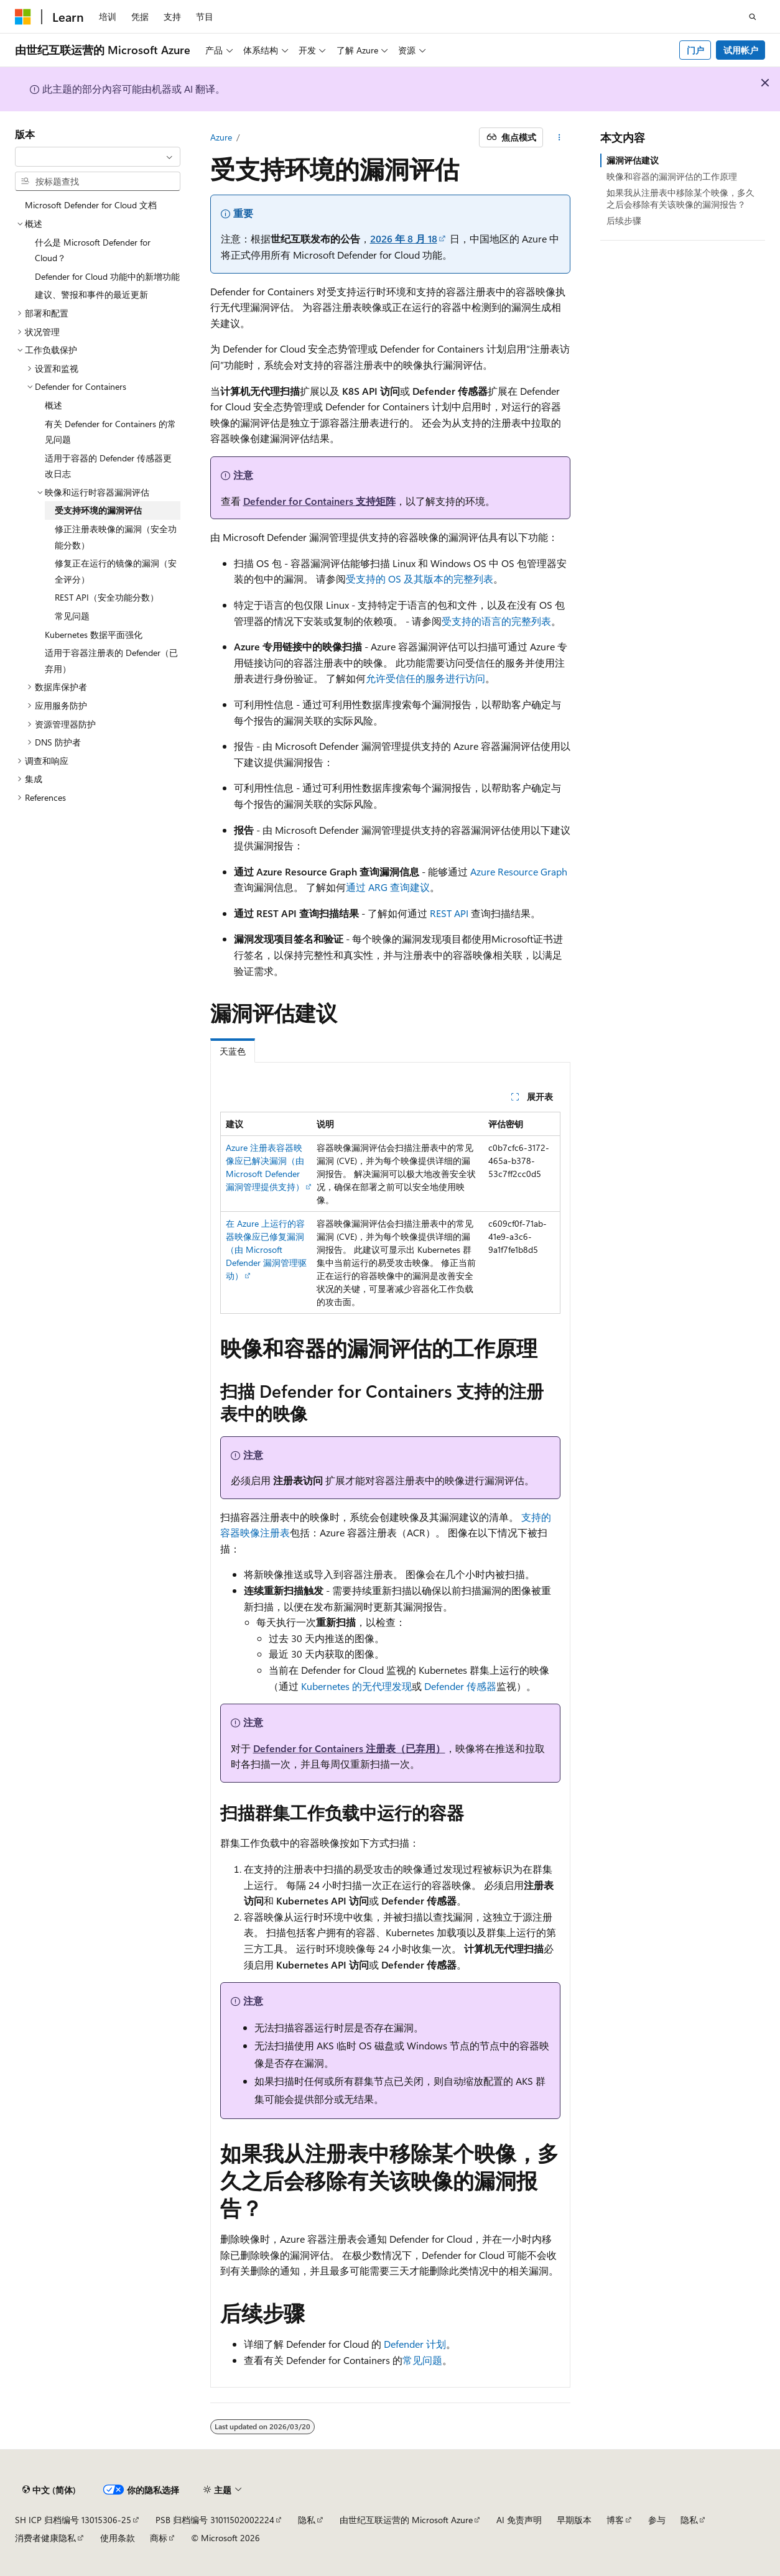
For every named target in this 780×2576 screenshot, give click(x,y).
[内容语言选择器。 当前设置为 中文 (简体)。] (49, 2490)
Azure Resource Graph (518, 871)
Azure (221, 137)
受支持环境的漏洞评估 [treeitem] (98, 510)
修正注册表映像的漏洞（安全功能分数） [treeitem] (116, 537)
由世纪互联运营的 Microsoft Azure (406, 2520)
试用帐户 (740, 50)
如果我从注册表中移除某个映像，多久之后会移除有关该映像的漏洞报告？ (680, 198)
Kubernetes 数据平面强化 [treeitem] (93, 634)
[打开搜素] (752, 17)
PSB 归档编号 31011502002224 (215, 2520)
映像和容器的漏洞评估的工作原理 (671, 176)
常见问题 (422, 2359)
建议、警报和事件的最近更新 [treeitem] (91, 294)
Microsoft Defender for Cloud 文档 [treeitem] (91, 205)
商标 (158, 2538)
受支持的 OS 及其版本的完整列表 (419, 578)
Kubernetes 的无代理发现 (356, 1685)
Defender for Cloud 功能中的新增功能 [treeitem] (107, 276)
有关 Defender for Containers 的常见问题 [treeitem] (110, 432)
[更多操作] (559, 137)
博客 (615, 2520)
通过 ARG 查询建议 (388, 886)
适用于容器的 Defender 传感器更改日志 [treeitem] (108, 466)
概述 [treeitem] (53, 405)
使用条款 (117, 2538)
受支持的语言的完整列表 (496, 620)
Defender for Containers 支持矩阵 (319, 500)
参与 (657, 2520)
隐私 (306, 2520)
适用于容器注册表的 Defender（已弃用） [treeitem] (111, 661)
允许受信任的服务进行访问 (425, 678)
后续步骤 (623, 220)
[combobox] (97, 157)
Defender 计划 (415, 2343)
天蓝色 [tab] (233, 1051)
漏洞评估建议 (632, 160)
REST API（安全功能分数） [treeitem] (107, 597)
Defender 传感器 (460, 1685)
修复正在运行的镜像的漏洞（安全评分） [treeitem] (116, 571)
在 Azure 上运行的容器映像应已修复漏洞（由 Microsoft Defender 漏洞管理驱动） (266, 1249)
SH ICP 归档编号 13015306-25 (73, 2520)
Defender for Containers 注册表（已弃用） (349, 1748)
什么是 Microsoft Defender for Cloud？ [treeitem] (93, 250)
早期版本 (574, 2520)
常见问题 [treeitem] (72, 616)
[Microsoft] (23, 17)
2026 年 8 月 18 (403, 238)
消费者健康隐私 (45, 2538)
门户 (695, 50)
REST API (449, 913)
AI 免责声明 (519, 2520)
